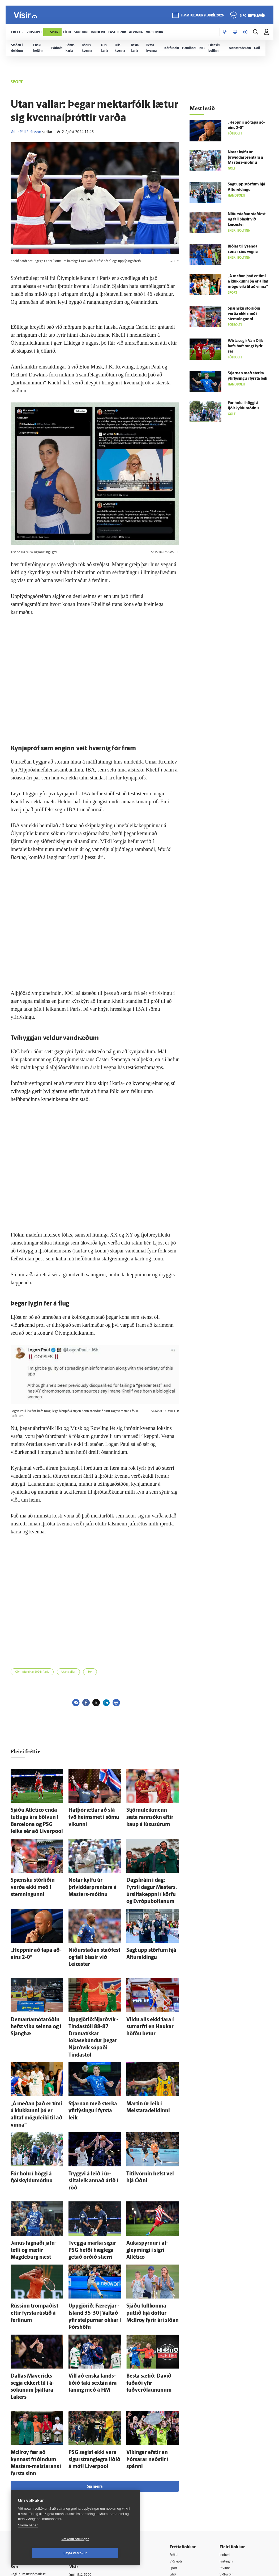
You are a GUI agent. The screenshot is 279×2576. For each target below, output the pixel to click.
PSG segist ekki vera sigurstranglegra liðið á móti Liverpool (93, 2347)
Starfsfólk (81, 2487)
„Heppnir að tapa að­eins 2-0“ (36, 1925)
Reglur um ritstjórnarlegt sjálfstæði (31, 2455)
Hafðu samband (87, 2467)
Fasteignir (229, 2440)
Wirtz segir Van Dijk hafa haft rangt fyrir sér (245, 346)
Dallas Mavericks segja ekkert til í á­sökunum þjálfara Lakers (37, 2283)
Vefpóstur (82, 2501)
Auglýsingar (83, 2460)
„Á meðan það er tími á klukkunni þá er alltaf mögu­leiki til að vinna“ (36, 2052)
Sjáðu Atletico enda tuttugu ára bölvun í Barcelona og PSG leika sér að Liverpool (35, 1814)
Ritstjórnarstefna (87, 2473)
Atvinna (227, 2447)
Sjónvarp (180, 2467)
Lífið (177, 2454)
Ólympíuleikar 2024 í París (32, 1672)
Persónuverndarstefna (29, 2465)
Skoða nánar (28, 2539)
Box (90, 1672)
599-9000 (27, 2485)
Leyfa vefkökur (106, 2553)
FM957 (227, 2474)
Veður (226, 2460)
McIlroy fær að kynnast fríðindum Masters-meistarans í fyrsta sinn (31, 2347)
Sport (177, 2447)
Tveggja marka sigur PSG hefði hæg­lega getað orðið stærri (91, 2168)
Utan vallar (68, 1672)
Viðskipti (180, 2440)
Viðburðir (229, 2454)
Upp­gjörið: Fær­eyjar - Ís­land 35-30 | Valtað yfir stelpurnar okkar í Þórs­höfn (94, 2226)
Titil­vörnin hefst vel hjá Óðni (151, 2104)
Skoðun (179, 2460)
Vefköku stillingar (43, 2553)
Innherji (227, 2433)
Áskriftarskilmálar (88, 2480)
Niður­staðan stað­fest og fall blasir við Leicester (246, 219)
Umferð (80, 2494)
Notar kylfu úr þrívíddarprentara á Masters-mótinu (94, 1872)
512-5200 (89, 2453)
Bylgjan (227, 2467)
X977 (225, 2481)
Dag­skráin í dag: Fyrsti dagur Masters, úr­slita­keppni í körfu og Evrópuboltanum (151, 1872)
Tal (223, 2488)
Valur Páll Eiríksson (26, 132)
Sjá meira (94, 2365)
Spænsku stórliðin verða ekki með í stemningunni (244, 314)
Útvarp (178, 2474)
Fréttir (178, 2433)
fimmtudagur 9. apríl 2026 (201, 16)
